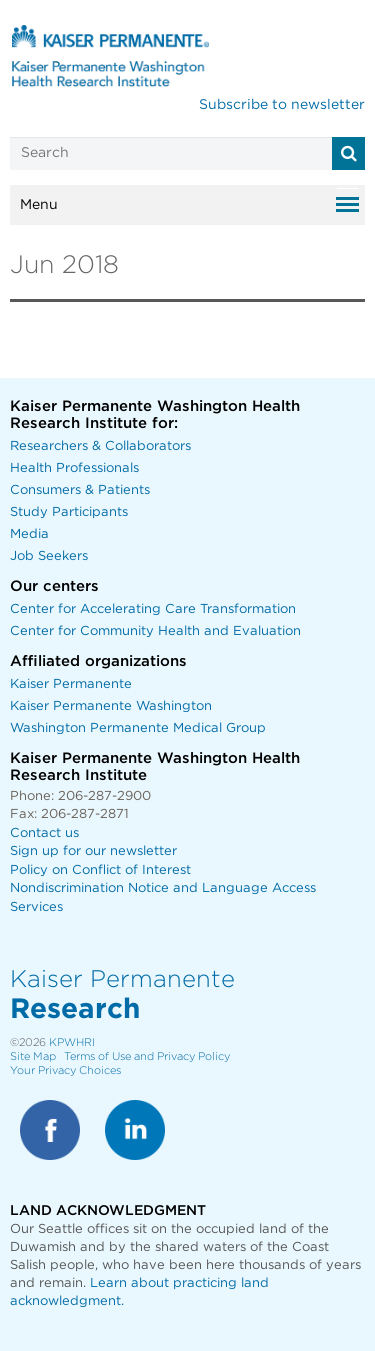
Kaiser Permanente (71, 684)
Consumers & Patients (80, 490)
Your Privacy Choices (65, 1070)
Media (29, 534)
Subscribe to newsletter (282, 105)
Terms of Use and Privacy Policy (147, 1056)
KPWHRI (72, 1042)
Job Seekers (49, 556)
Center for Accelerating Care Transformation (153, 609)
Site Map (33, 1056)
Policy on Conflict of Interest (100, 870)
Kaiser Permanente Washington (111, 706)
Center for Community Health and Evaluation (155, 631)
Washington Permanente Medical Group (138, 728)
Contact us (44, 833)
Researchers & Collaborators (100, 446)
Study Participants (69, 512)
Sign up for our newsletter (93, 851)
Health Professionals (74, 468)
